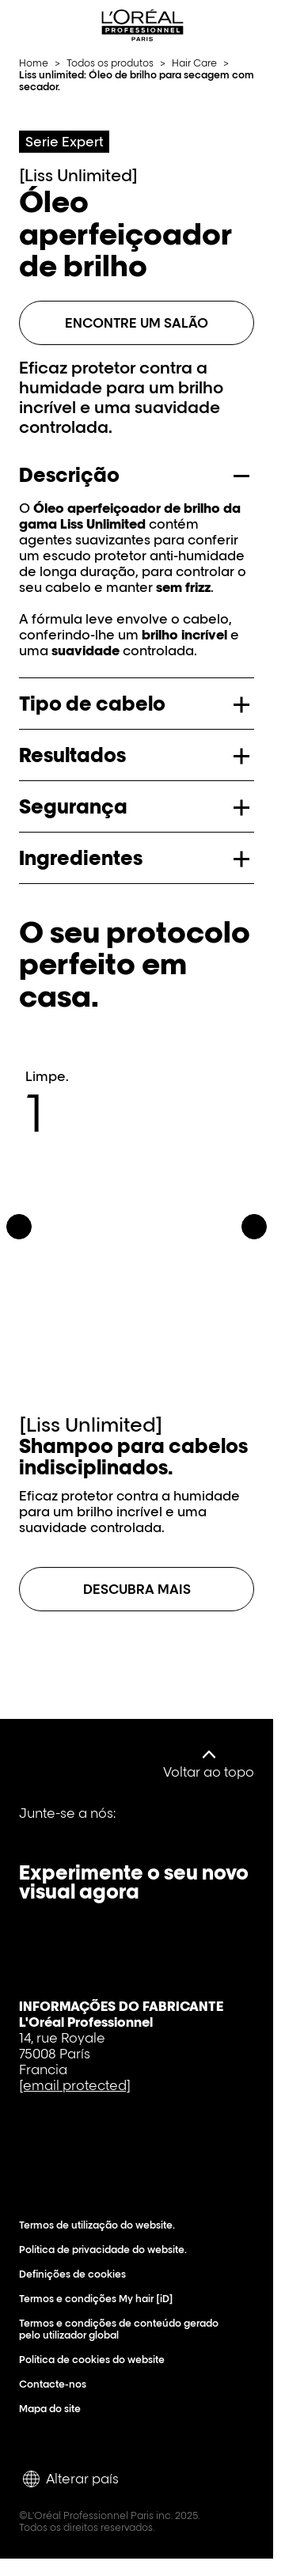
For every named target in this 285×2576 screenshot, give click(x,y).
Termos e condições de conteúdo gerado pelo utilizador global (127, 2329)
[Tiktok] (144, 1824)
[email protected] (75, 2085)
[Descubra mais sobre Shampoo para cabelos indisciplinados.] (136, 1589)
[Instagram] (198, 1824)
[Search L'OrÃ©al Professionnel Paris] (225, 25)
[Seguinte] (254, 1226)
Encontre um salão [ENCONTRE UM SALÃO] (136, 323)
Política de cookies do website (95, 2359)
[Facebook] (36, 1824)
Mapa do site (53, 2409)
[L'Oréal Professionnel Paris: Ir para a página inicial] (142, 25)
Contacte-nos (56, 2384)
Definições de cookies (76, 2274)
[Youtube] (90, 1824)
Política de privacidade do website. (106, 2249)
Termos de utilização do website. (100, 2225)
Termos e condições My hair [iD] (99, 2299)
